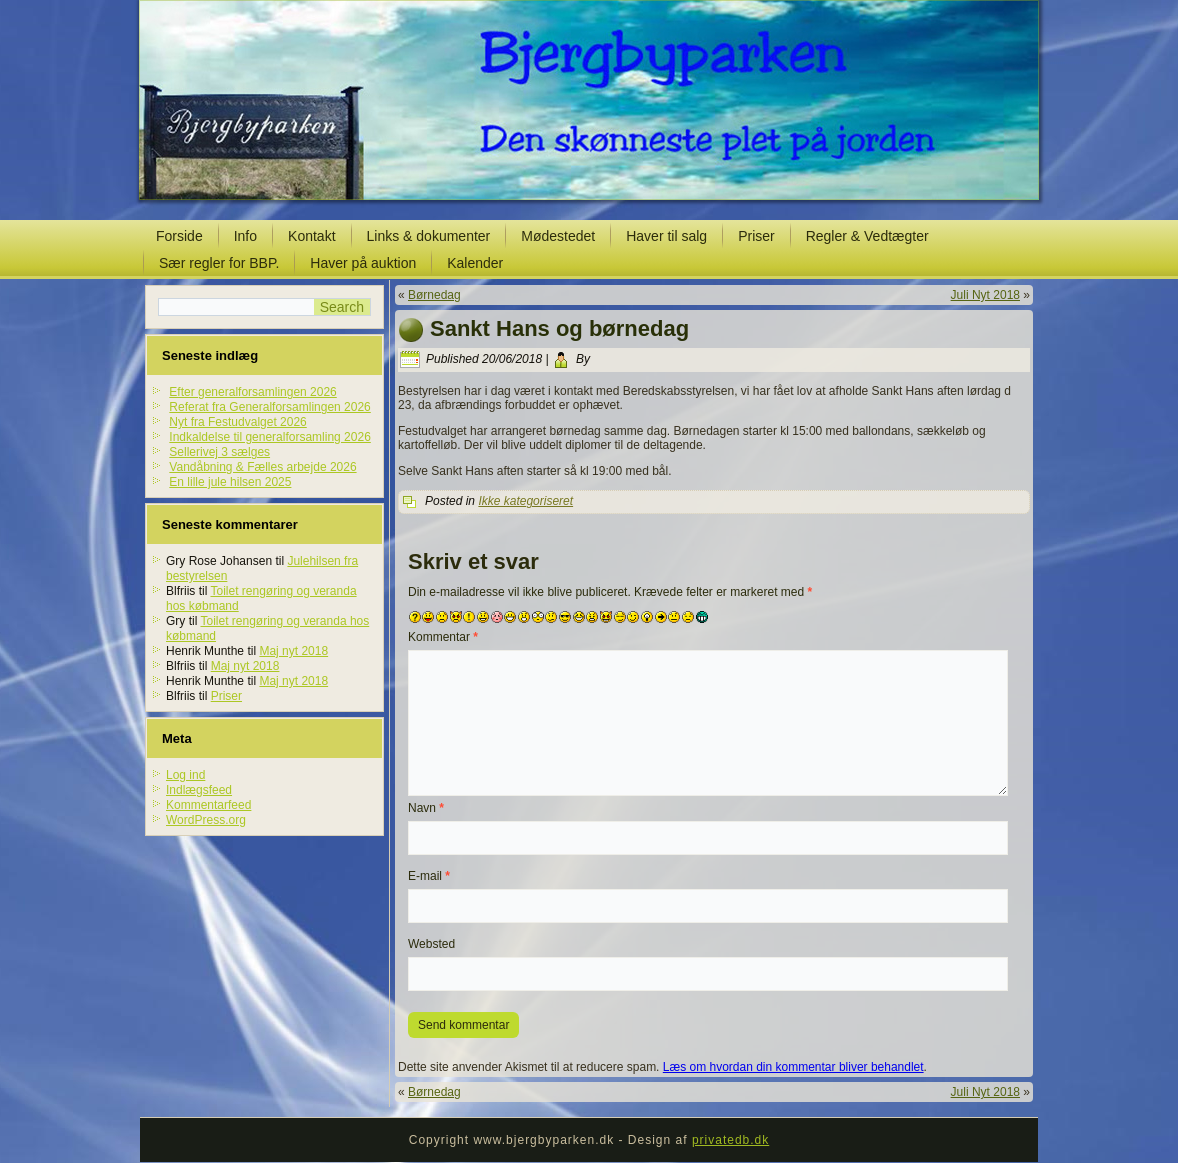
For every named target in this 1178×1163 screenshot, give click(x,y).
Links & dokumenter (429, 236)
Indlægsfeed (199, 790)
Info (245, 236)
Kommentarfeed (208, 805)
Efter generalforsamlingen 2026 (252, 392)
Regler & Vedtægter (867, 236)
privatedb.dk (730, 1140)
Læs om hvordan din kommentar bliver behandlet (793, 1067)
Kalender (475, 263)
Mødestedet (558, 236)
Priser (756, 236)
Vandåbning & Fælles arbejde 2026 (262, 467)
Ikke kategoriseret (525, 501)
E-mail (429, 876)
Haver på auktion (363, 263)
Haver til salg (666, 236)
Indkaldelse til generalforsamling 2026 (269, 437)
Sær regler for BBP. (219, 263)
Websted (431, 944)
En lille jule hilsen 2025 (230, 482)
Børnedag (434, 295)
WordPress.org (206, 820)
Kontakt (311, 236)
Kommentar (443, 637)
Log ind (185, 775)
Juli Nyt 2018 (985, 295)
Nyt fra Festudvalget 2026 (237, 422)
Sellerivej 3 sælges (219, 452)
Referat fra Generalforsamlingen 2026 (269, 407)
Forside (179, 236)
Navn (426, 808)
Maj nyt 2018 (293, 651)
